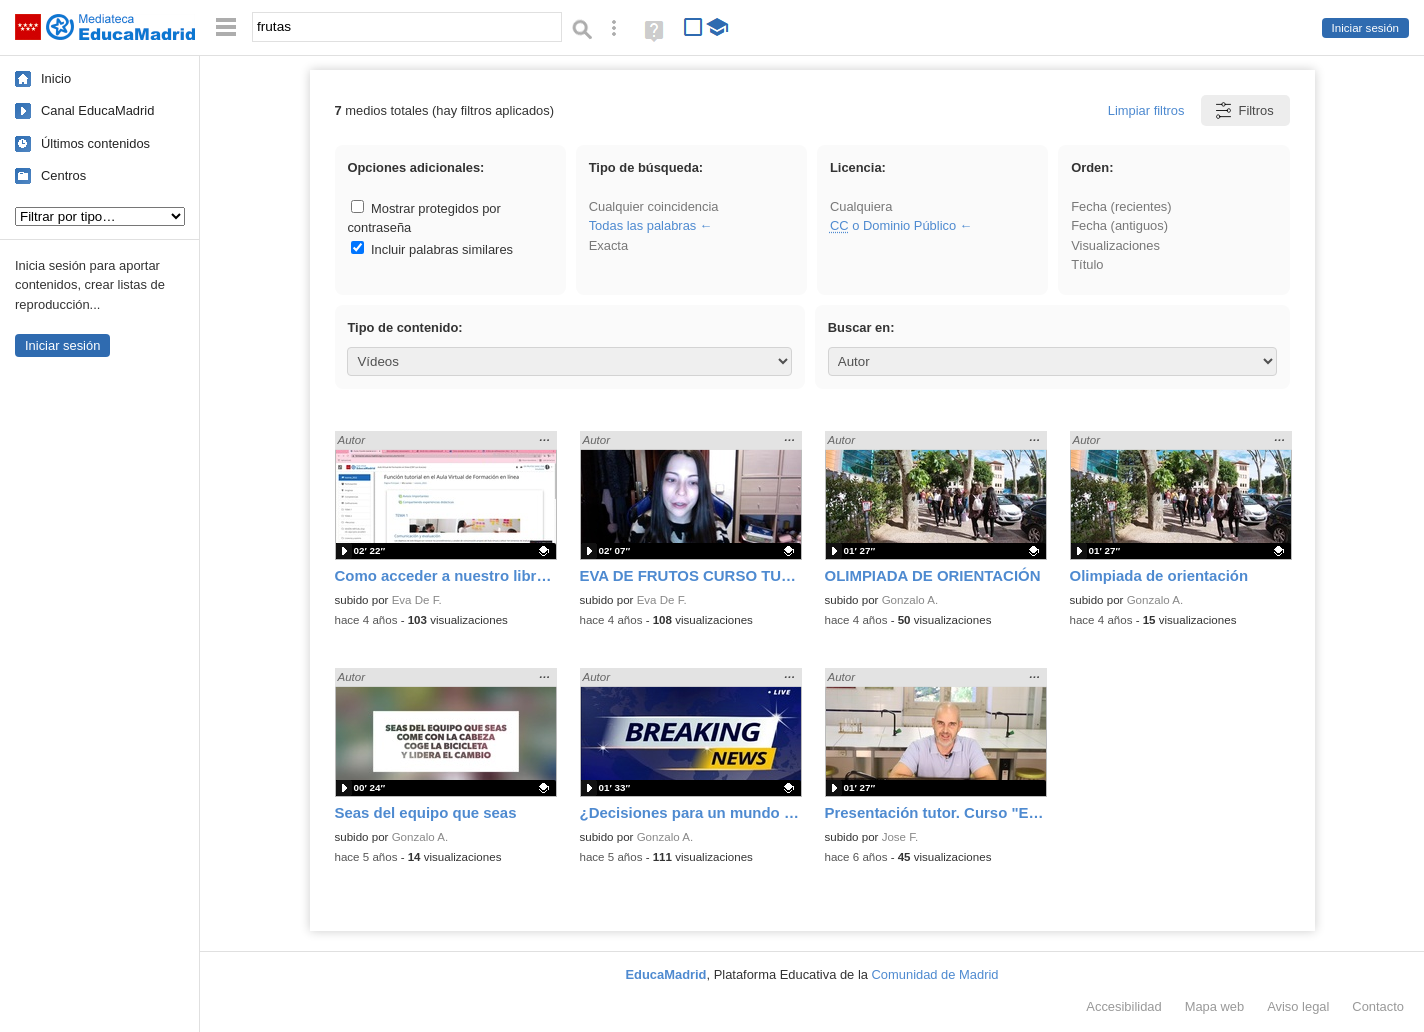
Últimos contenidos (95, 143)
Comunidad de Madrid (935, 974)
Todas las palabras (643, 225)
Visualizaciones (1115, 245)
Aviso (1298, 1006)
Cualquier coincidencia (654, 206)
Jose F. (900, 837)
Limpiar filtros (1146, 110)
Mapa (1215, 1006)
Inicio (56, 78)
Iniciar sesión (1365, 28)
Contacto (1378, 1006)
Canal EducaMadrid (97, 110)
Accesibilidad (1123, 1006)
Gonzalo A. (910, 600)
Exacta (608, 245)
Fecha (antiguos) (1119, 225)
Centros (63, 175)
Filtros (1243, 110)
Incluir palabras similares (432, 249)
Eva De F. (417, 600)
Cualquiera (861, 206)
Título (1087, 264)
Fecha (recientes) (1121, 206)
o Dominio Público (893, 225)
